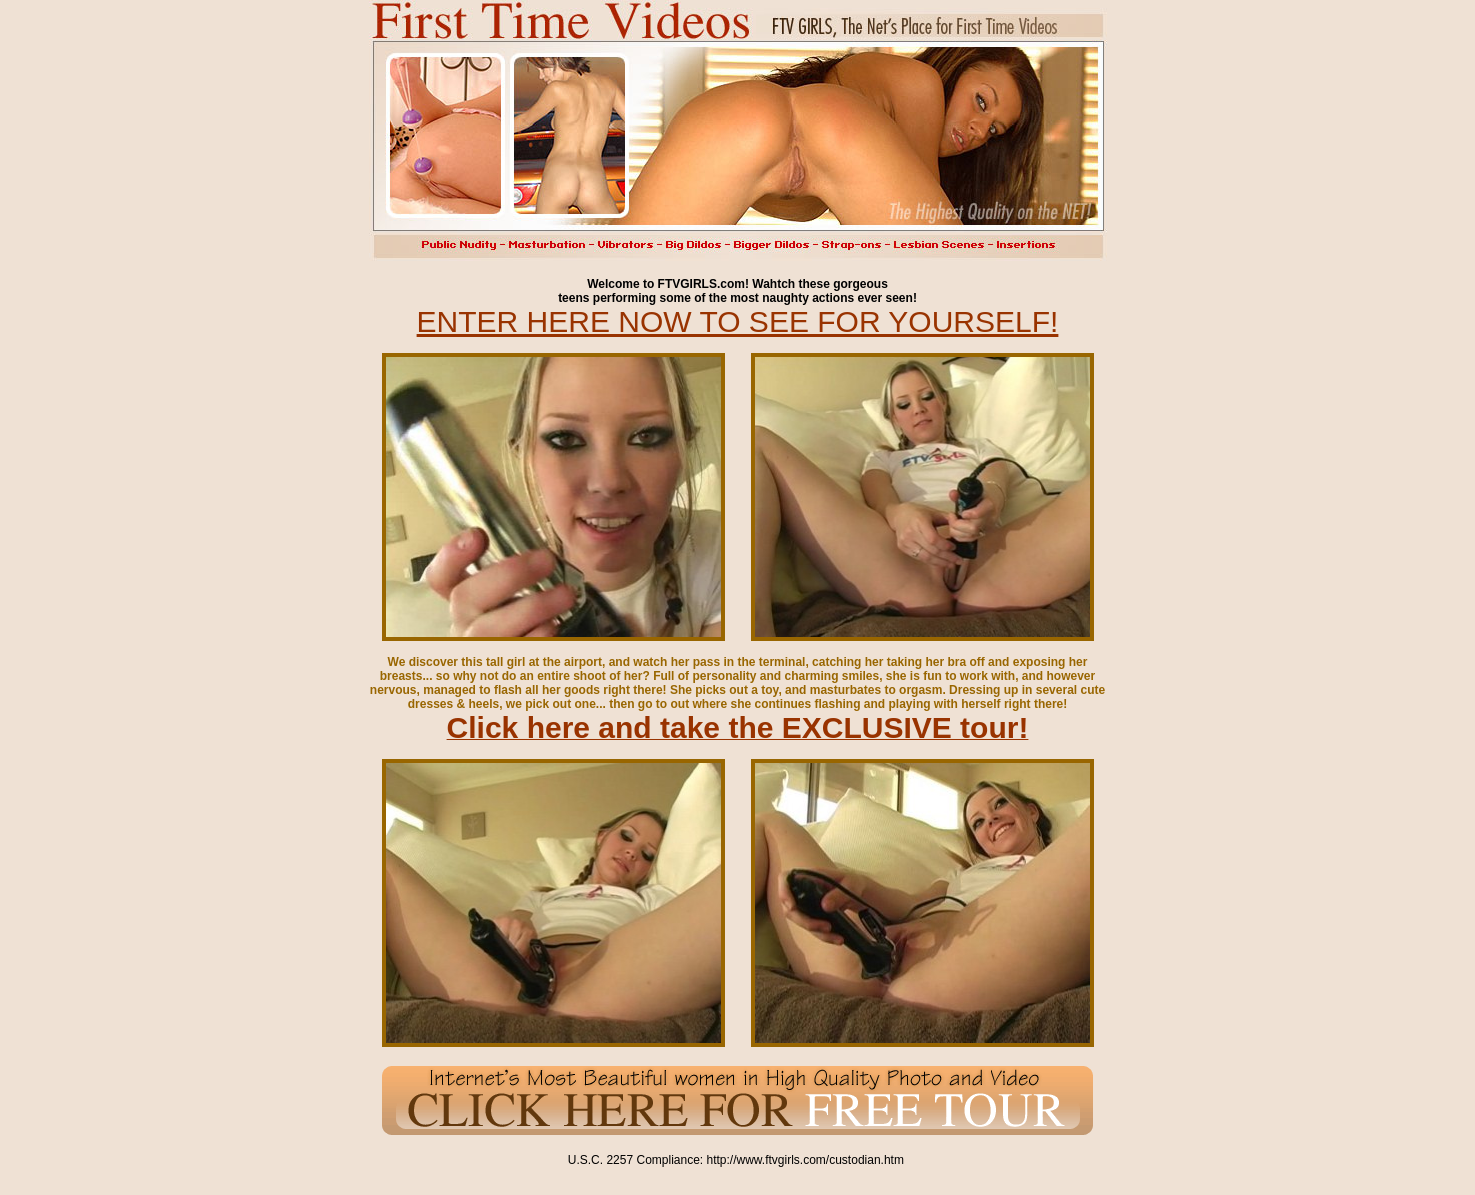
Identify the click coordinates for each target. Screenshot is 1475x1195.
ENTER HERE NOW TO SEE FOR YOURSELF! (738, 321)
